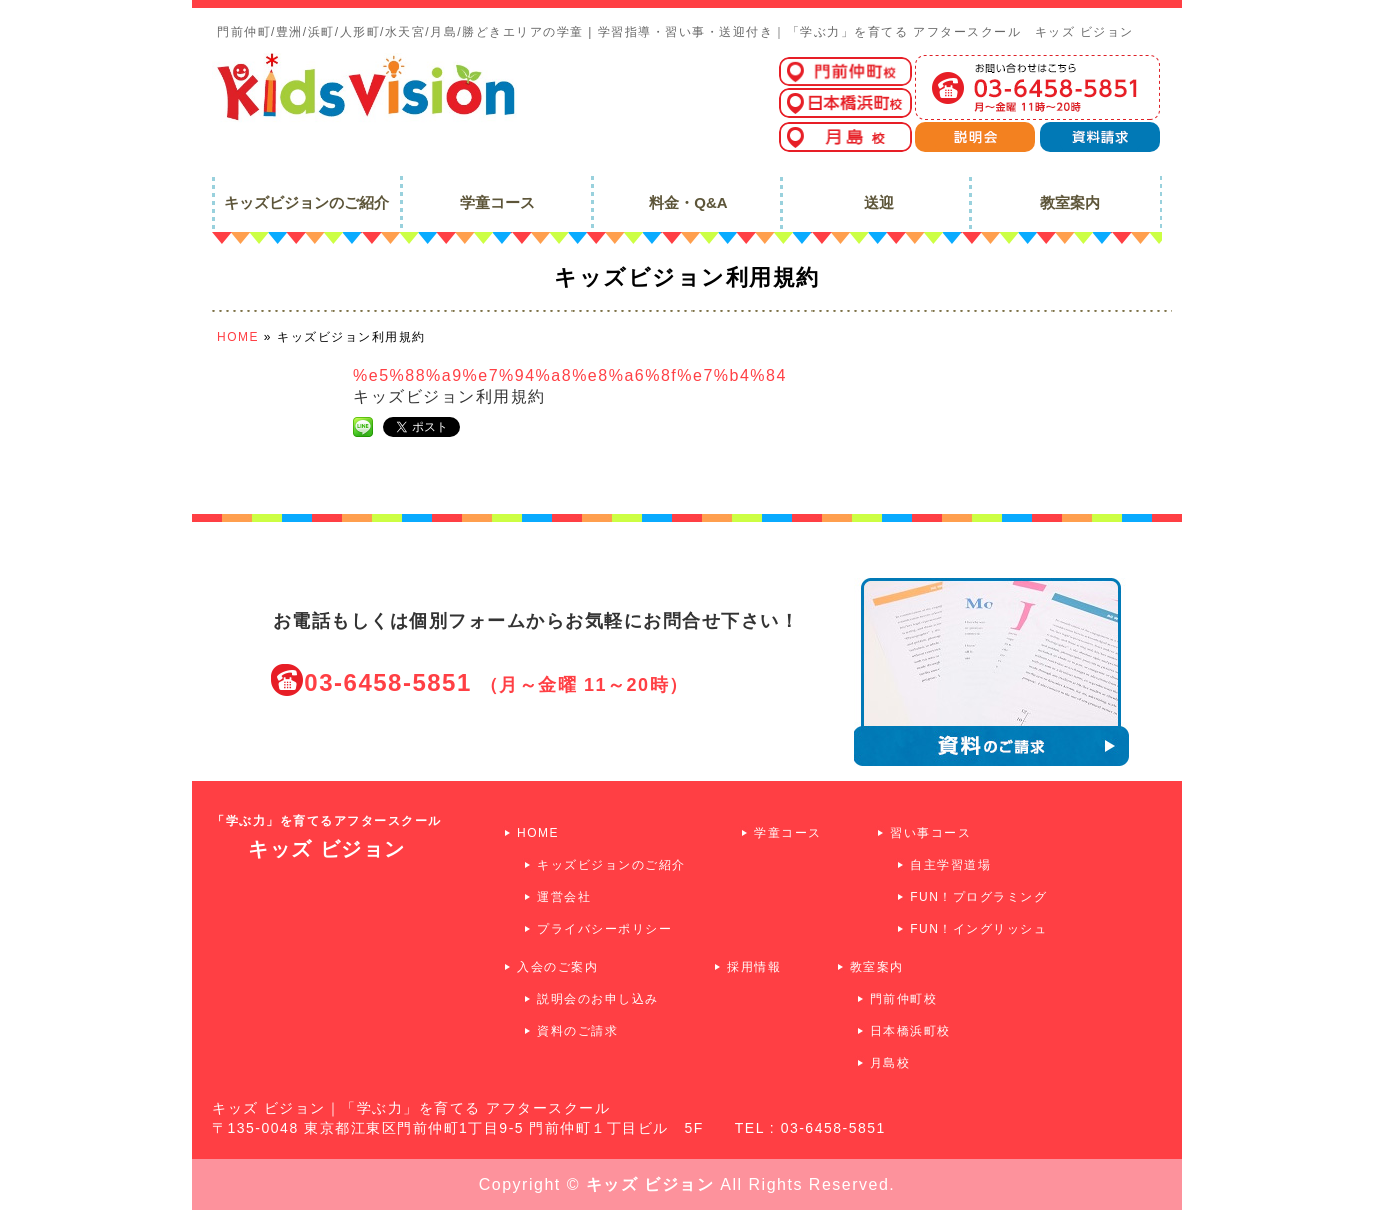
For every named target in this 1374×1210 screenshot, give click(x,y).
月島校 (890, 1063)
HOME (538, 833)
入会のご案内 (557, 967)
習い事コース (930, 833)
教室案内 (877, 967)
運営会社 (564, 897)
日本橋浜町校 (910, 1031)
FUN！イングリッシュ (978, 929)
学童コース (788, 833)
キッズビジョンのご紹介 (611, 865)
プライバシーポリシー (604, 929)
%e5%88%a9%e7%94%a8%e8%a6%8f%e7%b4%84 (570, 375)
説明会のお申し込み (598, 999)
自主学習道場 (950, 865)
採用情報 (754, 967)
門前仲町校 (904, 999)
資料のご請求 (577, 1031)
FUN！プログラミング (978, 897)
